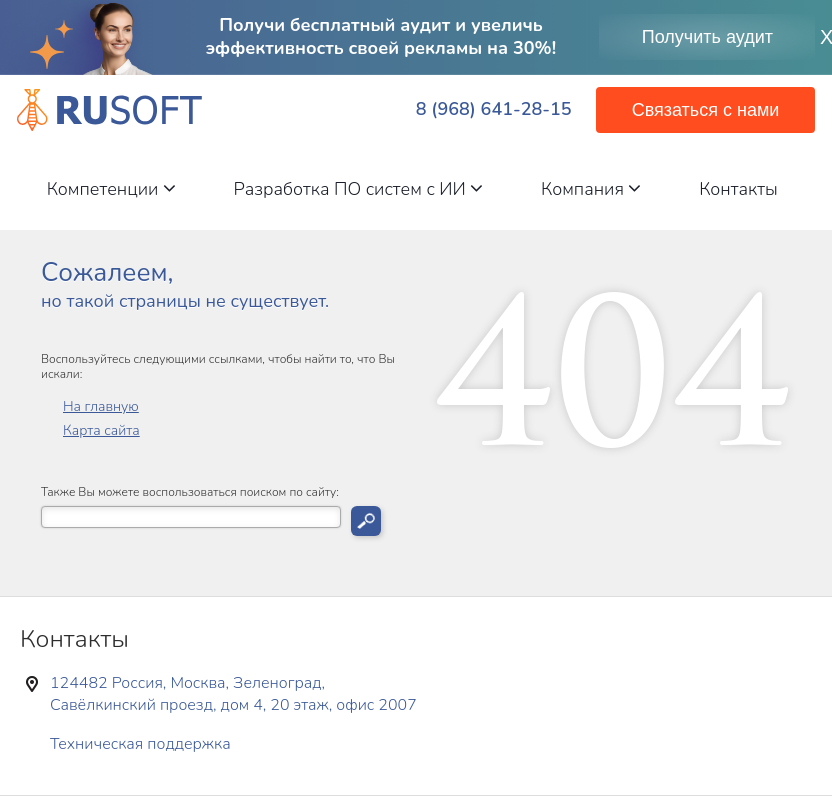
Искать (366, 521)
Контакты (738, 189)
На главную (101, 406)
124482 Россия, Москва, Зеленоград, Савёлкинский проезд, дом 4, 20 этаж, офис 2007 (233, 694)
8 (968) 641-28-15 (494, 109)
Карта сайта (101, 430)
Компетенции (111, 189)
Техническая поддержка (140, 744)
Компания (591, 189)
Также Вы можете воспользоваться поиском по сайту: (190, 492)
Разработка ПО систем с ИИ (359, 189)
